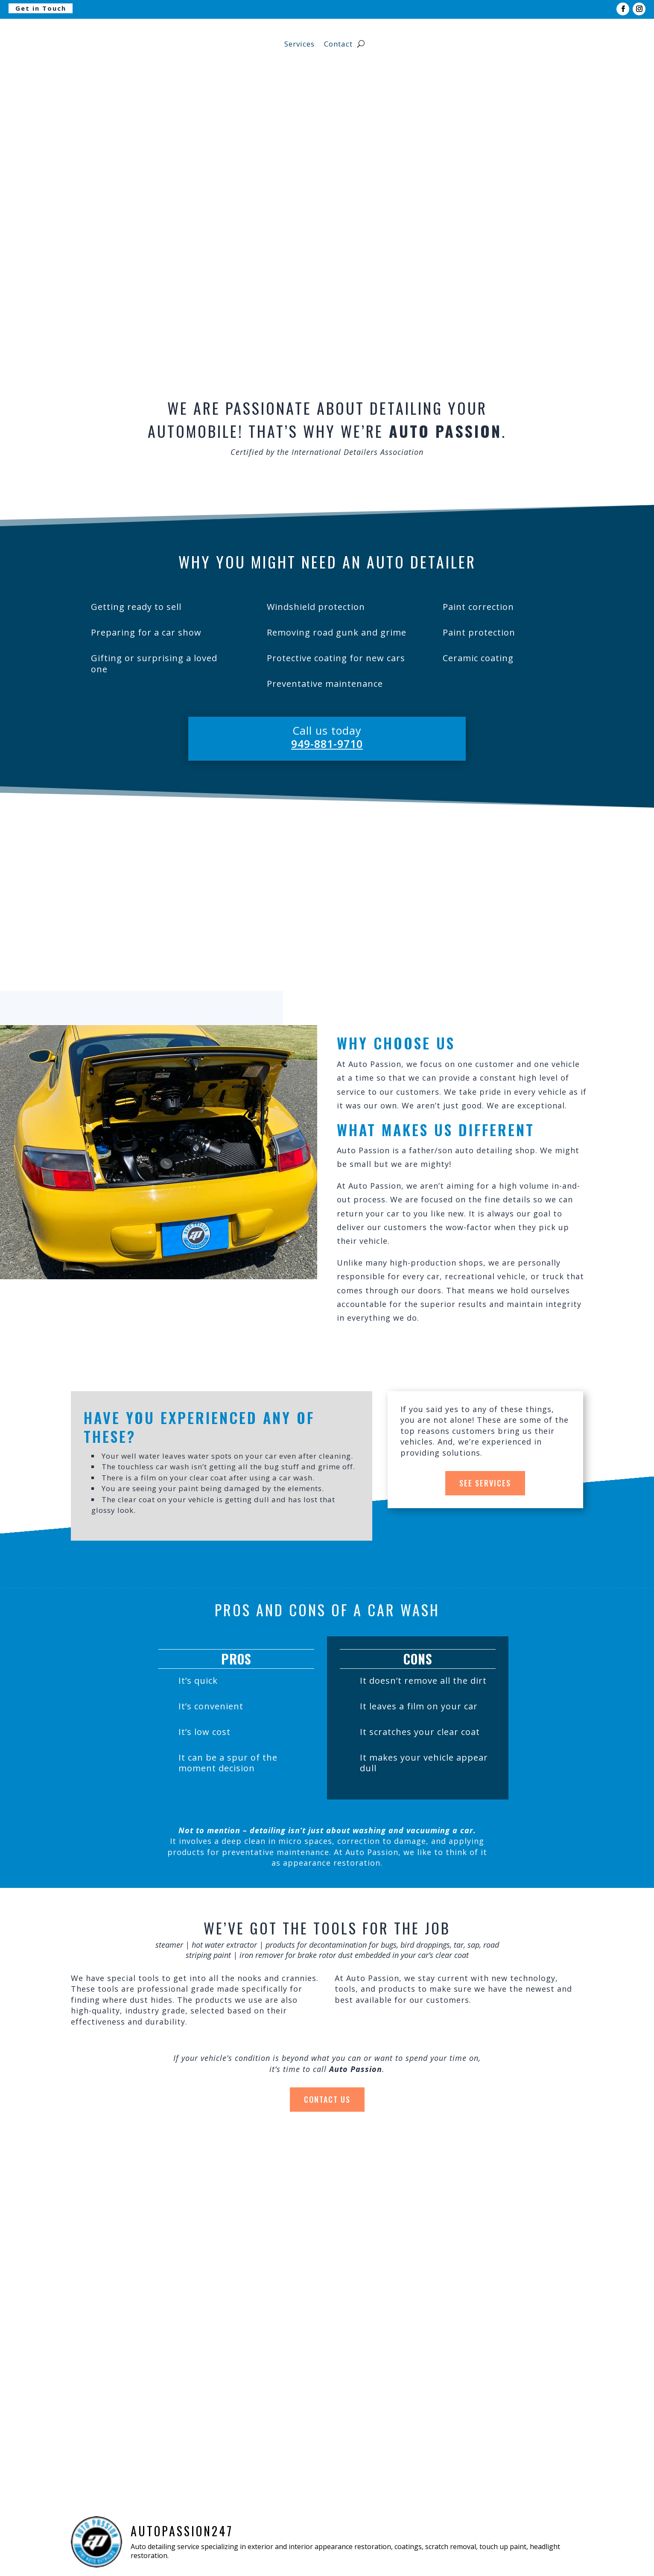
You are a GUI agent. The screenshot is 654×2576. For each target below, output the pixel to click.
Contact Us (327, 2099)
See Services (485, 1483)
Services (299, 44)
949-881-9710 (327, 743)
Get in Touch (40, 8)
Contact (338, 44)
